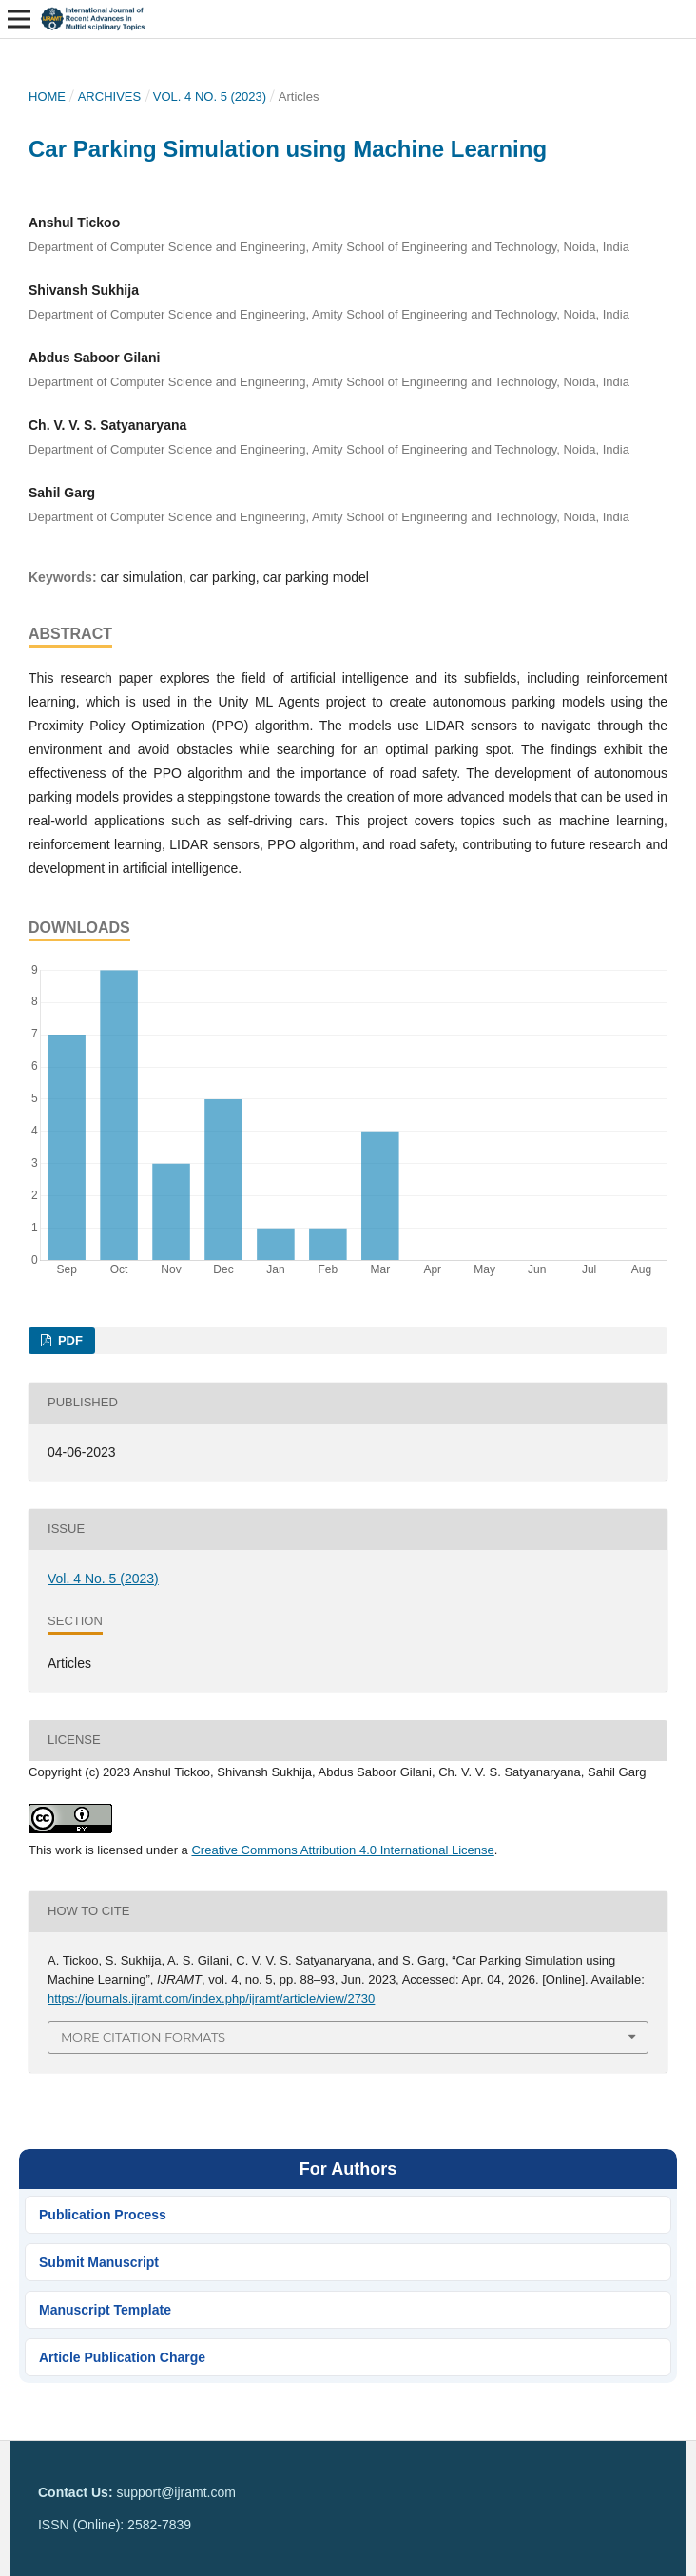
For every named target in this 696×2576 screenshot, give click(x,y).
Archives (110, 96)
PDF (68, 1340)
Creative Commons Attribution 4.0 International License (342, 1850)
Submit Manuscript (99, 2262)
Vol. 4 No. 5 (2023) (209, 96)
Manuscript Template (105, 2309)
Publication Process (102, 2214)
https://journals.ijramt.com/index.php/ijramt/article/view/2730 (211, 1998)
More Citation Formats (143, 2036)
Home (47, 96)
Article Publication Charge (122, 2357)
